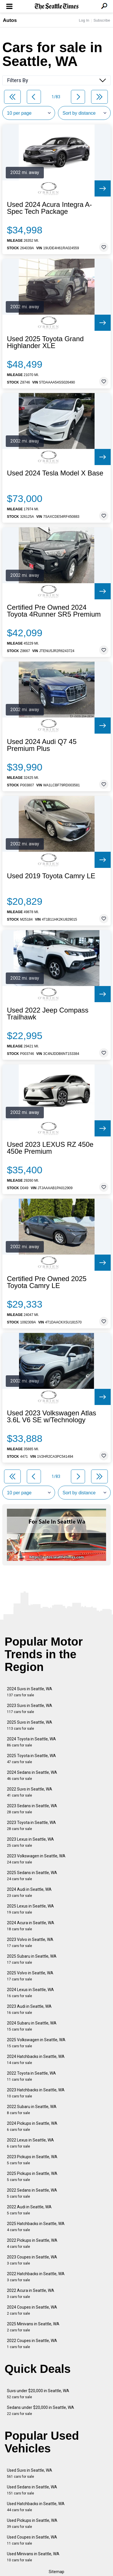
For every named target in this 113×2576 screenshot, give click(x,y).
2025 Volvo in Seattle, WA (30, 1976)
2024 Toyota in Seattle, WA (31, 1742)
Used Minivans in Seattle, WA (33, 2557)
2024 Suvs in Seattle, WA (29, 1692)
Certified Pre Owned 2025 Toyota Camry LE (46, 1282)
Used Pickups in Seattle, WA (32, 2523)
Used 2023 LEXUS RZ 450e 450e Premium (50, 1148)
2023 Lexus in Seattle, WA (30, 1842)
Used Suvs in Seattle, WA (29, 2473)
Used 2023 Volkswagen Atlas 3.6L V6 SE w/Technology (51, 1416)
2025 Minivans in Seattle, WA (33, 2327)
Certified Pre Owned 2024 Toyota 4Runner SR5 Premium (54, 611)
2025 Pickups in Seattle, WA (32, 2176)
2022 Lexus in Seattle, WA (30, 2143)
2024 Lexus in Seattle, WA (30, 1992)
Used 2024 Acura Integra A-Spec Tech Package (49, 208)
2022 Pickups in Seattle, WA (32, 2243)
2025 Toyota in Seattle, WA (31, 1758)
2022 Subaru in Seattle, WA (31, 2109)
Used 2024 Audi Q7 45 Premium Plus (42, 745)
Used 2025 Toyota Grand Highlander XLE (45, 342)
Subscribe (101, 20)
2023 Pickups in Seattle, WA (32, 2159)
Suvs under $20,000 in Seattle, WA (38, 2393)
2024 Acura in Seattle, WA (30, 1925)
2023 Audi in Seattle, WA (29, 2009)
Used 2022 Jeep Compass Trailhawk (47, 1014)
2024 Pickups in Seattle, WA (32, 2126)
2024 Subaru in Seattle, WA (31, 2026)
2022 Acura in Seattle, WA (30, 2293)
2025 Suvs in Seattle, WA (29, 1725)
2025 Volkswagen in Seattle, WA (36, 2042)
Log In (84, 20)
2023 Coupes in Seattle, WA (32, 2260)
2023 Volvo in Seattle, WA (30, 1942)
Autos (10, 20)
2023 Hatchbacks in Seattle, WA (36, 2093)
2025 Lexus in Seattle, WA (30, 1909)
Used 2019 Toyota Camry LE (51, 875)
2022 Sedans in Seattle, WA (32, 2193)
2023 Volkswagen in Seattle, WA (36, 1859)
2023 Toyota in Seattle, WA (31, 1825)
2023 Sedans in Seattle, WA (32, 1808)
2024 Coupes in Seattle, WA (32, 2310)
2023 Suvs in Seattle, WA (29, 1708)
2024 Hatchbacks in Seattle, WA (36, 2059)
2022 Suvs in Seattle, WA (29, 1792)
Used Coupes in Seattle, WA (32, 2540)
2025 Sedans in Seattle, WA (32, 1875)
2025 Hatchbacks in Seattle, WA (36, 2226)
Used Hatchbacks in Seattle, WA (36, 2506)
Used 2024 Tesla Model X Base (55, 473)
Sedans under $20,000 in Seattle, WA (40, 2410)
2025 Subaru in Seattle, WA (31, 1959)
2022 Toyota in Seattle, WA (31, 2076)
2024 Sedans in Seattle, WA (32, 1775)
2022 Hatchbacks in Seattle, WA (36, 2276)
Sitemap (56, 2571)
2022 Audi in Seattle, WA (29, 2210)
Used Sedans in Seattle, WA (32, 2490)
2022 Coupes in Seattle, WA (32, 2343)
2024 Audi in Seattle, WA (29, 1892)
